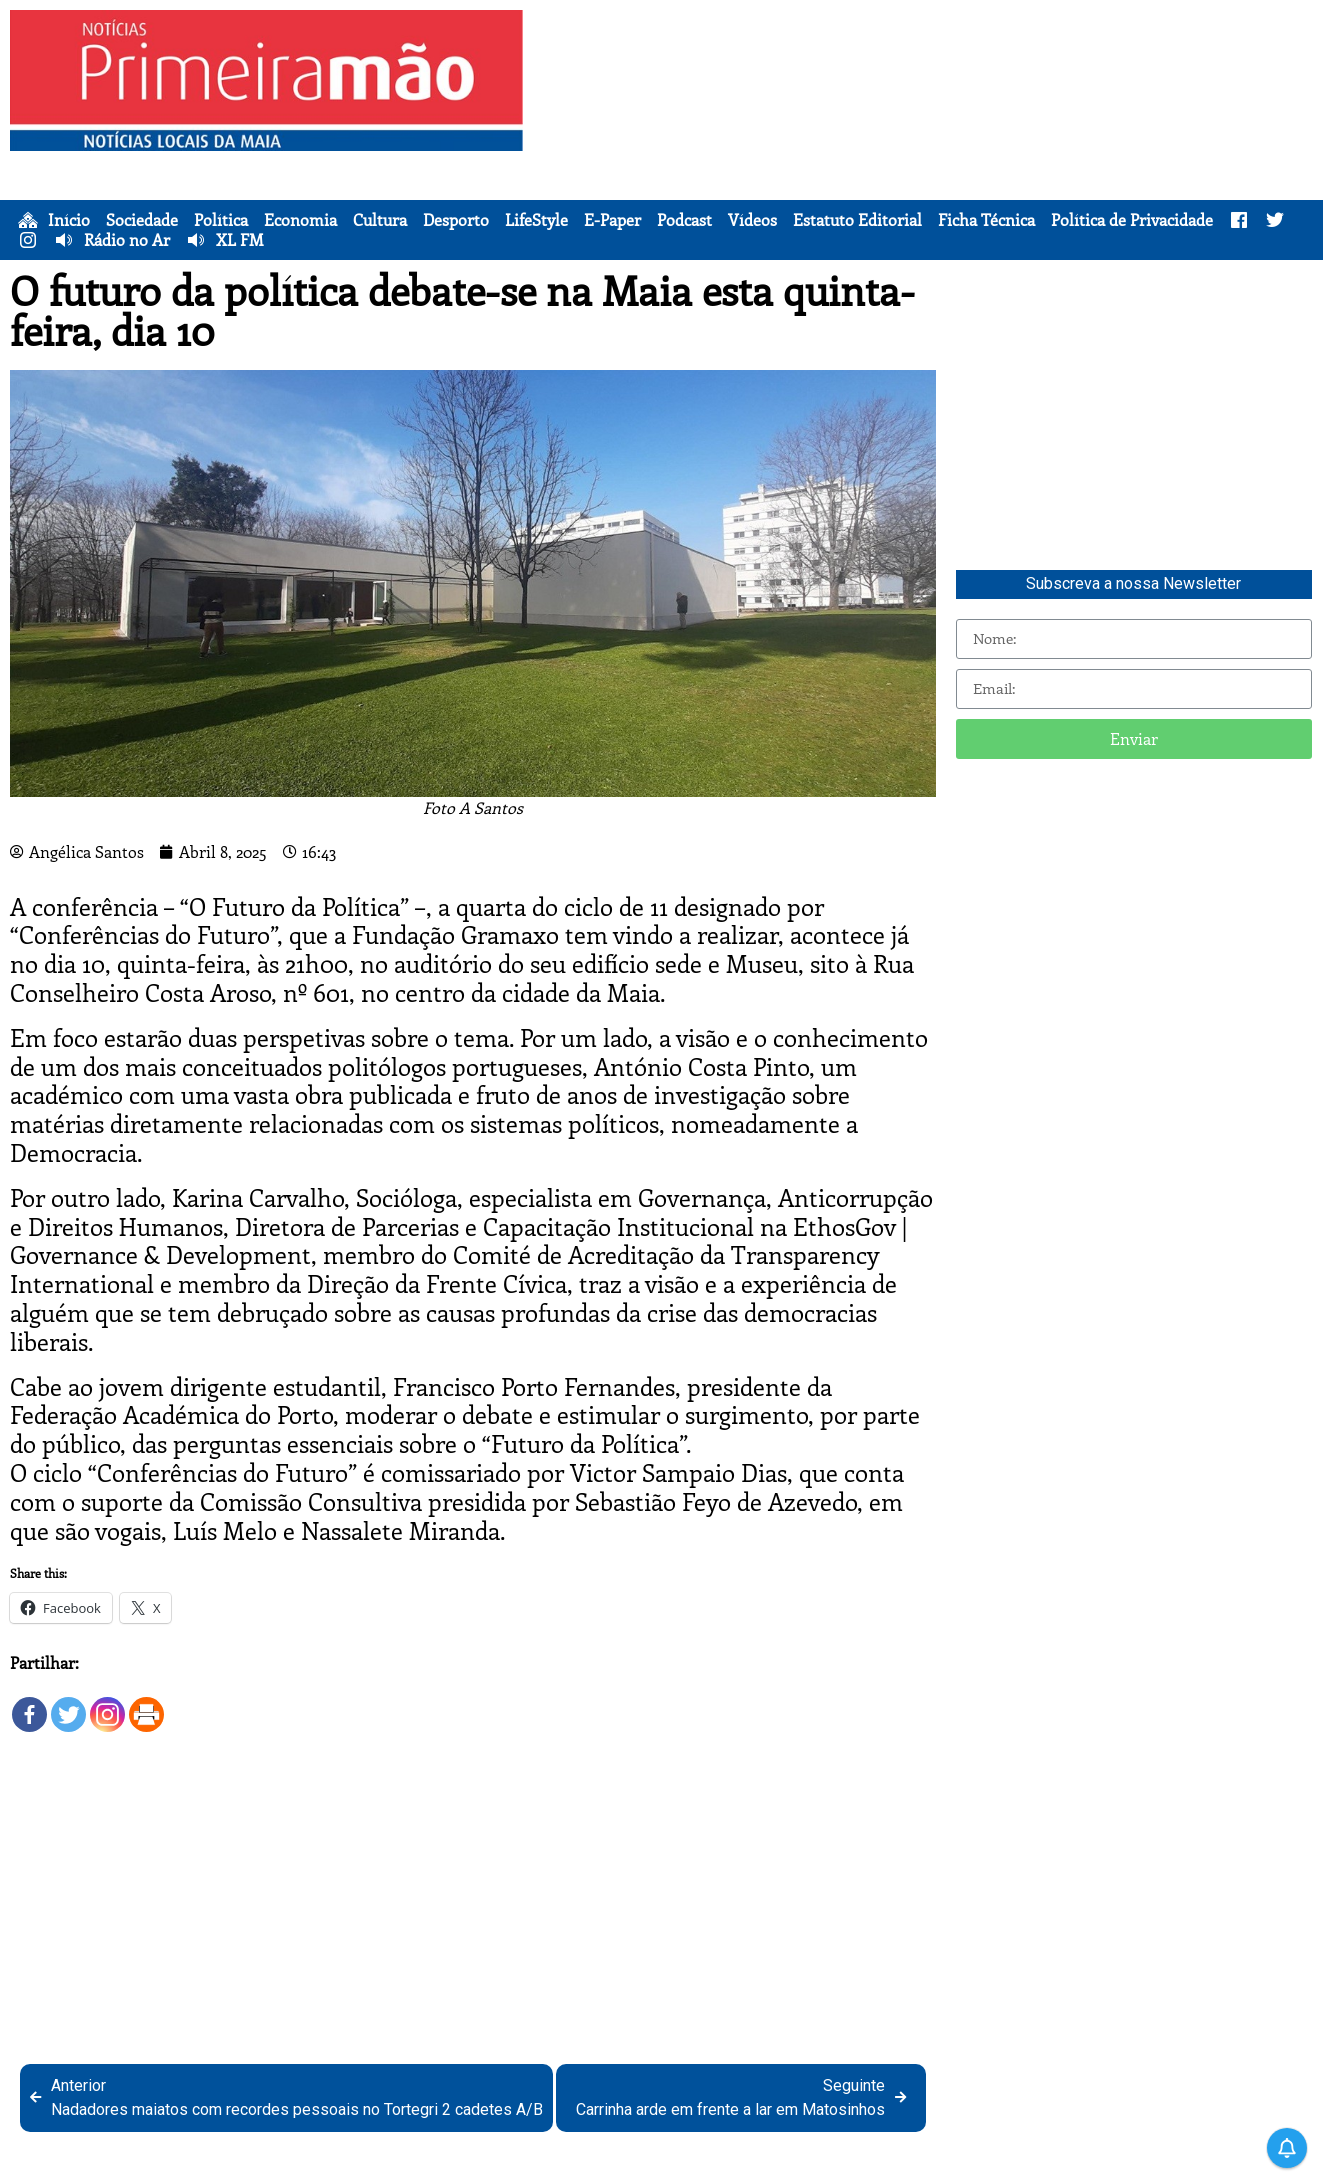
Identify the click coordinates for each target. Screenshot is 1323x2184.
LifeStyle (536, 220)
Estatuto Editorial (857, 220)
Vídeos (752, 220)
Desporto (456, 220)
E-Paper (612, 220)
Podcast (684, 220)
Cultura (380, 220)
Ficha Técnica (986, 220)
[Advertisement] (928, 150)
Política (221, 220)
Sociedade (142, 220)
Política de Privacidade (1132, 220)
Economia (300, 220)
